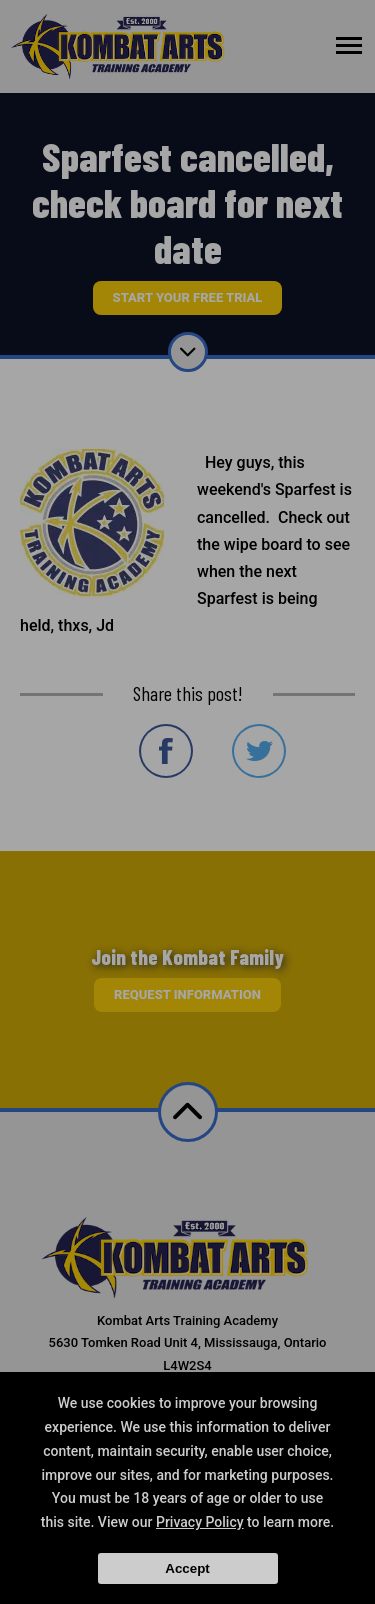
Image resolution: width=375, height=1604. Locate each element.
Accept (187, 1568)
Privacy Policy (200, 1522)
